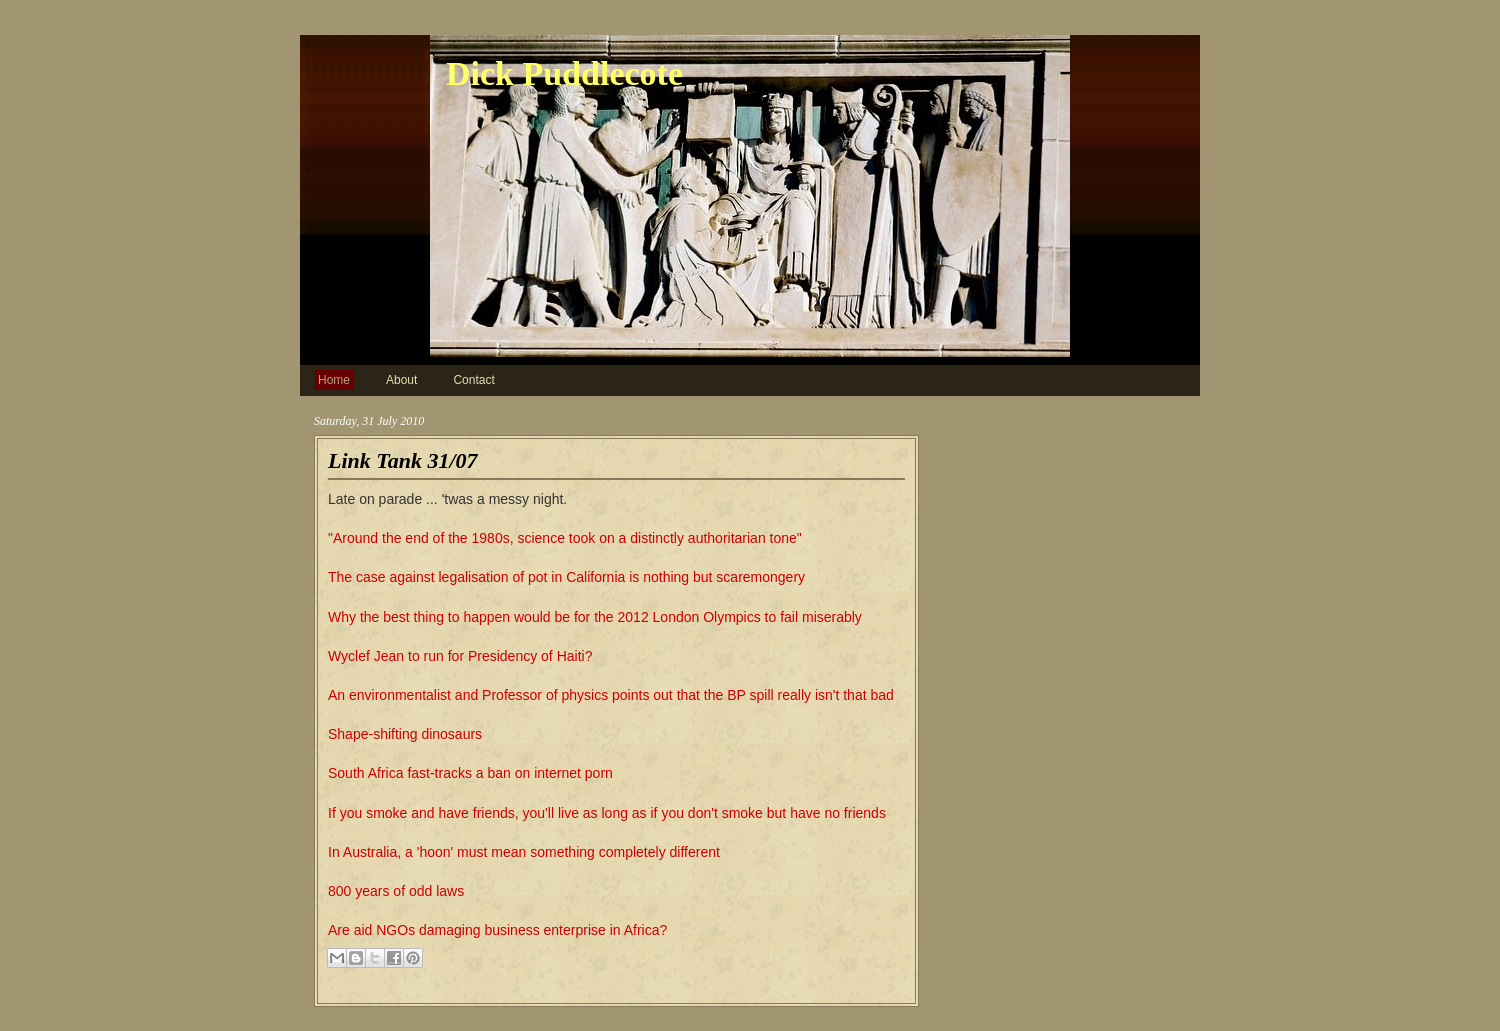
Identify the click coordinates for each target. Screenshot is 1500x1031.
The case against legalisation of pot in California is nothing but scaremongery (566, 577)
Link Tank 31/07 (403, 460)
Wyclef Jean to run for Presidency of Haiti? (460, 656)
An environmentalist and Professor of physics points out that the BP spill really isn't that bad (611, 695)
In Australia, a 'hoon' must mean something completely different (524, 852)
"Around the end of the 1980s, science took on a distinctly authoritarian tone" (565, 538)
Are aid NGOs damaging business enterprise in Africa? (497, 930)
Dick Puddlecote (564, 73)
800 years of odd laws (396, 891)
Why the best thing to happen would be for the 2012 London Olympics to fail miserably (595, 617)
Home (334, 380)
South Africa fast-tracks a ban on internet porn (470, 773)
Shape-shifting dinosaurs (405, 734)
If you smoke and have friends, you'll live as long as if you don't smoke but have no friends (607, 813)
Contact (473, 380)
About (401, 380)
